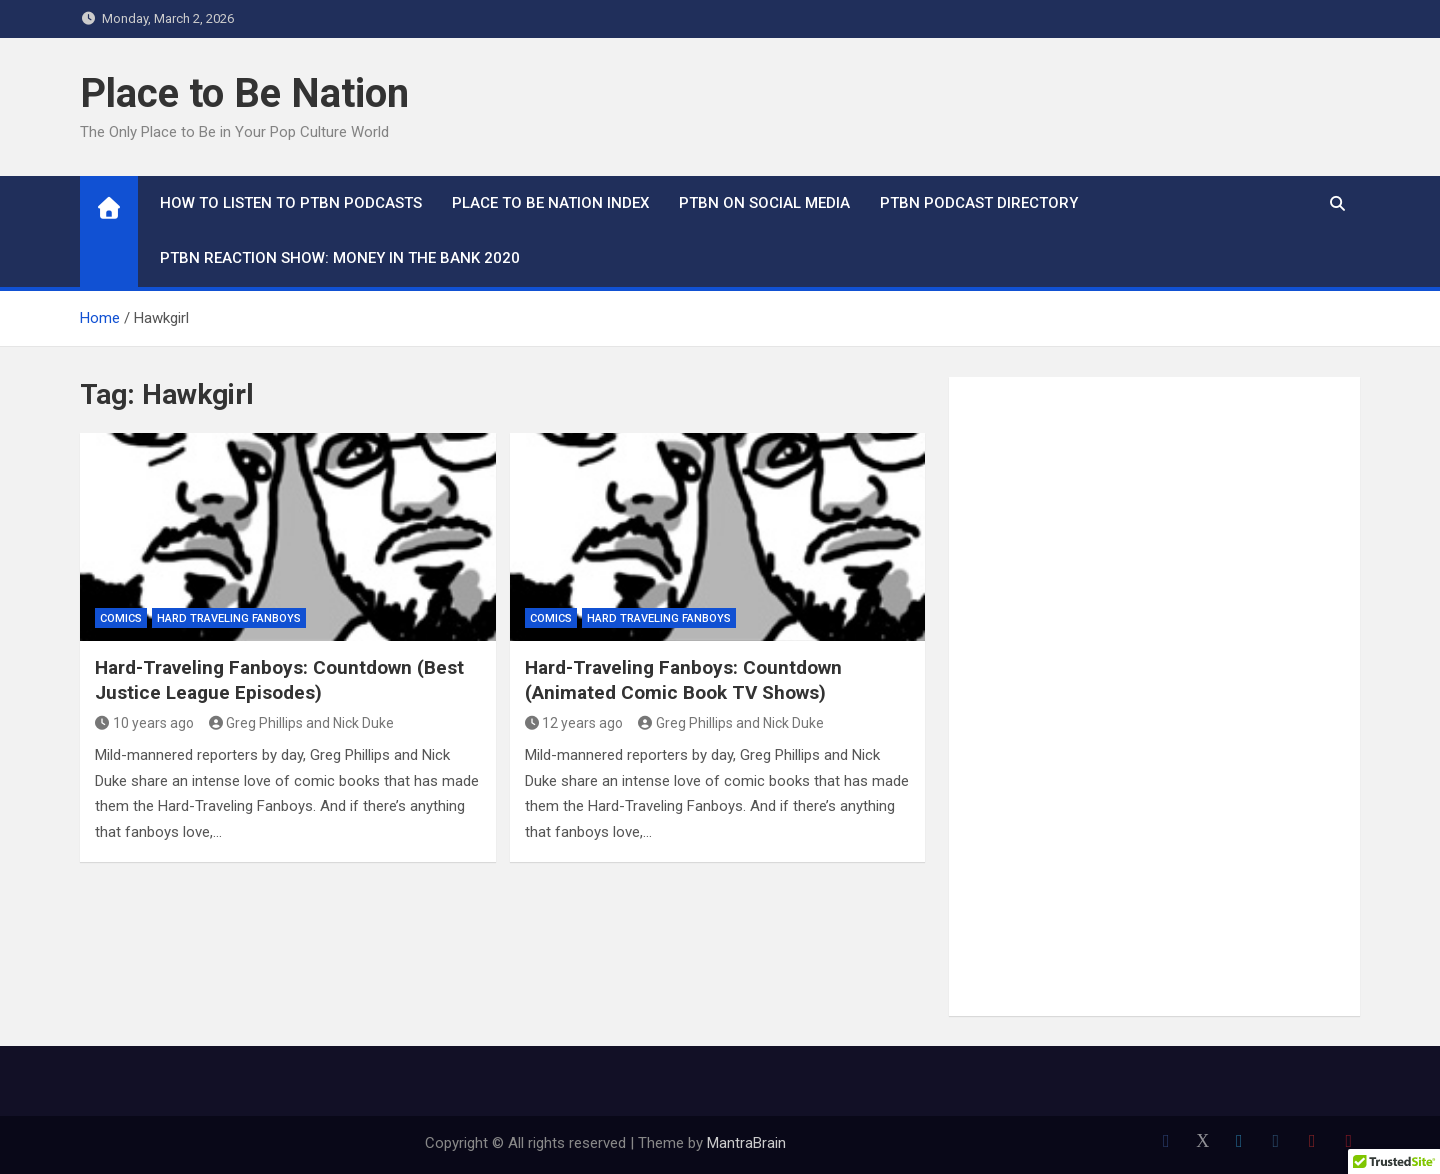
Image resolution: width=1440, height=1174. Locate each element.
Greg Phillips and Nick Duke (302, 723)
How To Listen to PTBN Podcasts (291, 203)
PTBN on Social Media (764, 203)
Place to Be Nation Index (550, 203)
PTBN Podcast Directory (979, 203)
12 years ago (574, 723)
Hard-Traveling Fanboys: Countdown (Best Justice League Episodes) (279, 680)
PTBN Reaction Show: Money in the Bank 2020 (340, 258)
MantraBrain (746, 1143)
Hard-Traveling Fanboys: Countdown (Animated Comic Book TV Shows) (683, 680)
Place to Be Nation (244, 93)
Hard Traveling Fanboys (229, 618)
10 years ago (144, 723)
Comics (121, 618)
